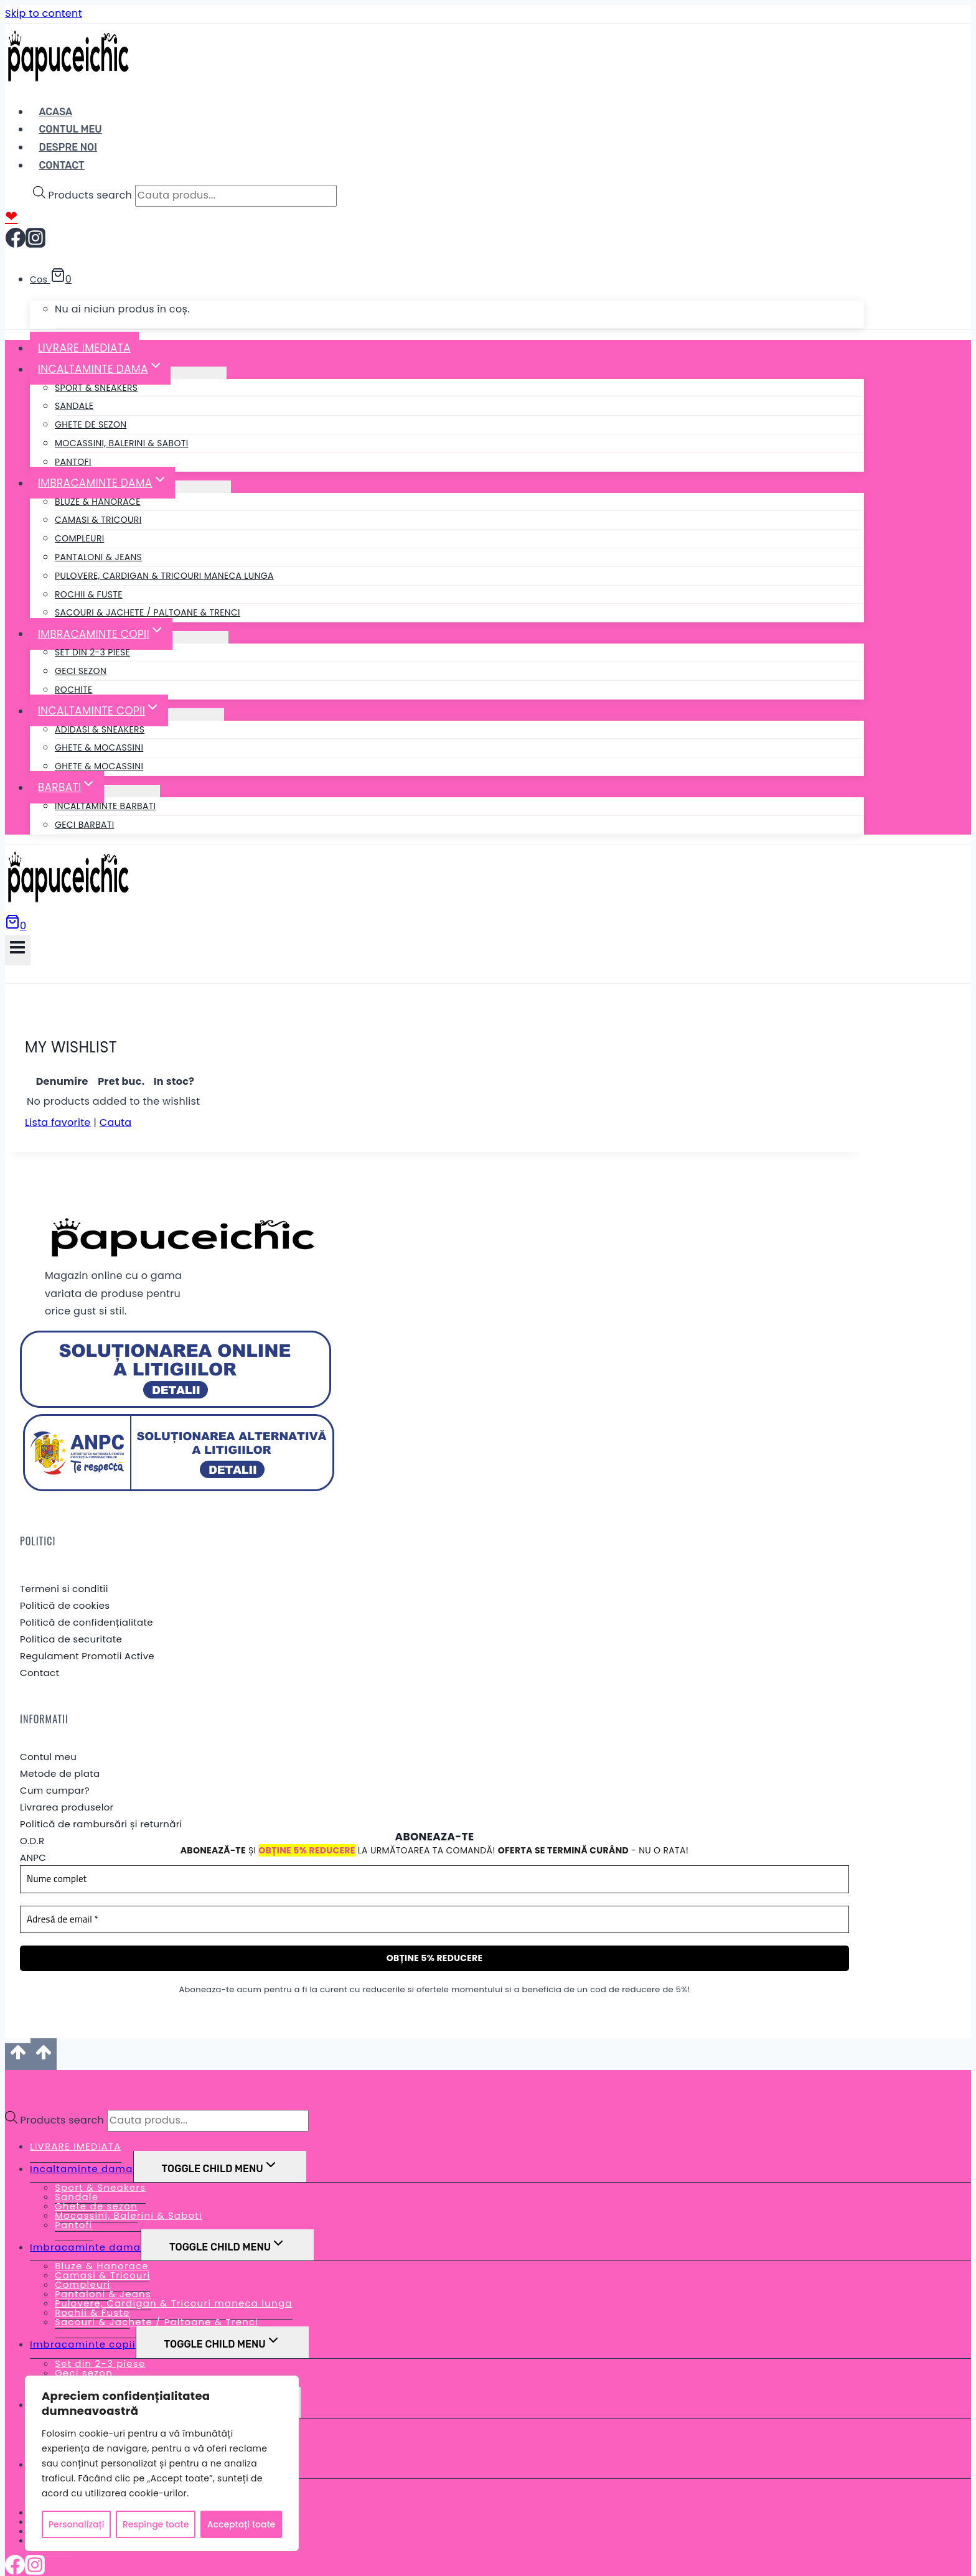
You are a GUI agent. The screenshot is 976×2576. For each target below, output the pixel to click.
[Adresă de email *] (434, 1900)
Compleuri (80, 538)
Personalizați (77, 2524)
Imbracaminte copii (83, 2324)
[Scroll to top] (17, 2037)
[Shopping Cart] (15, 926)
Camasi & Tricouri (98, 519)
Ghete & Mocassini (99, 747)
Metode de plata (60, 1754)
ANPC (33, 1838)
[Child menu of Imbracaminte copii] (200, 637)
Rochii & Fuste (89, 594)
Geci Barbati (84, 824)
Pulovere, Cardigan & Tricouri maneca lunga (164, 575)
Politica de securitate (71, 1619)
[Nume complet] (434, 1860)
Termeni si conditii (64, 1568)
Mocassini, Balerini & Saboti (122, 443)
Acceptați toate (241, 2524)
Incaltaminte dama (81, 2148)
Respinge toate (156, 2524)
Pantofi (73, 462)
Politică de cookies (65, 1585)
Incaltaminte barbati (105, 806)
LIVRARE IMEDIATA (84, 347)
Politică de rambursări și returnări (101, 1804)
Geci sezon (80, 671)
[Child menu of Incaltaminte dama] (199, 373)
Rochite (73, 689)
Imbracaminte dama (85, 2227)
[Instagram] (35, 243)
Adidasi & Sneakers (99, 729)
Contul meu (48, 1737)
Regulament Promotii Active (87, 1635)
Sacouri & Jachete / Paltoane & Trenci (147, 612)
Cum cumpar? (55, 1770)
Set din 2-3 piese (92, 652)
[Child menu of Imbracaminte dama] (203, 486)
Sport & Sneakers (96, 388)
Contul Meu (70, 129)
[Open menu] (17, 950)
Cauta (116, 1103)
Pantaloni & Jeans (98, 557)
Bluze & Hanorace (98, 501)
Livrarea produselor (67, 1787)
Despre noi (68, 147)
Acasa (55, 112)
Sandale (74, 406)
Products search (91, 195)
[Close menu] (8, 2062)
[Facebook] (16, 243)
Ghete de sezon (90, 424)
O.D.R (32, 1821)
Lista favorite (58, 1103)
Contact (61, 165)
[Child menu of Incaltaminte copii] (196, 714)
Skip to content (43, 13)
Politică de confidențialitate (86, 1602)
